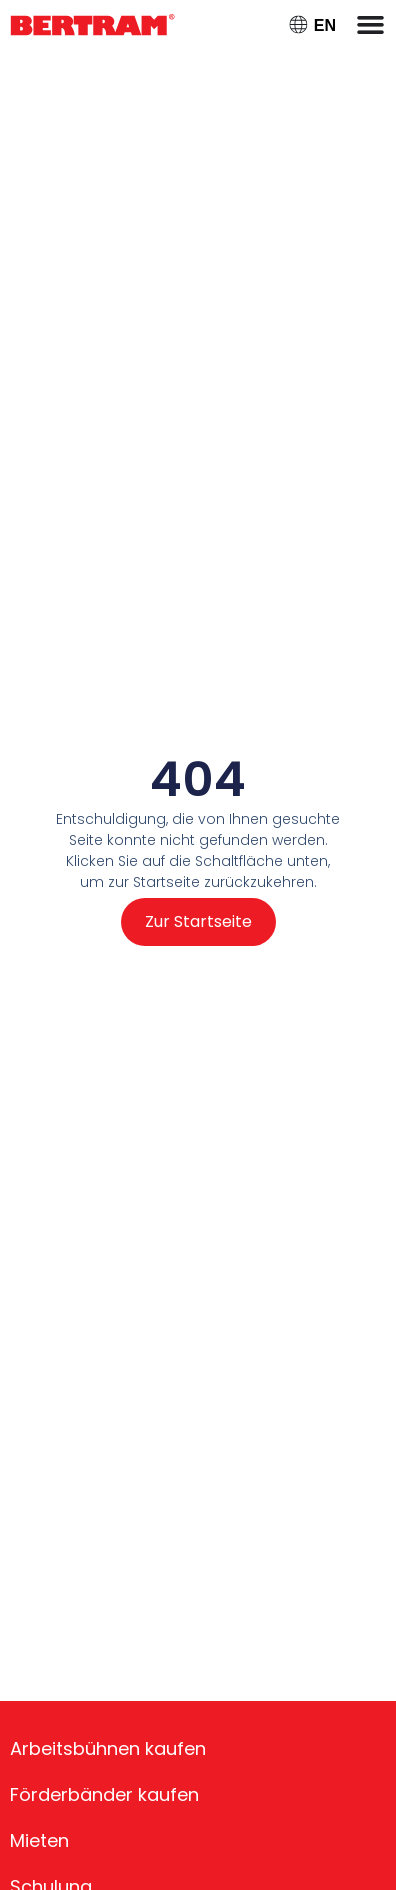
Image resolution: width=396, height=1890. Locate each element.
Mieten (39, 1840)
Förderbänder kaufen (104, 1794)
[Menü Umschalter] (370, 24)
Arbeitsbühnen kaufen (108, 1748)
